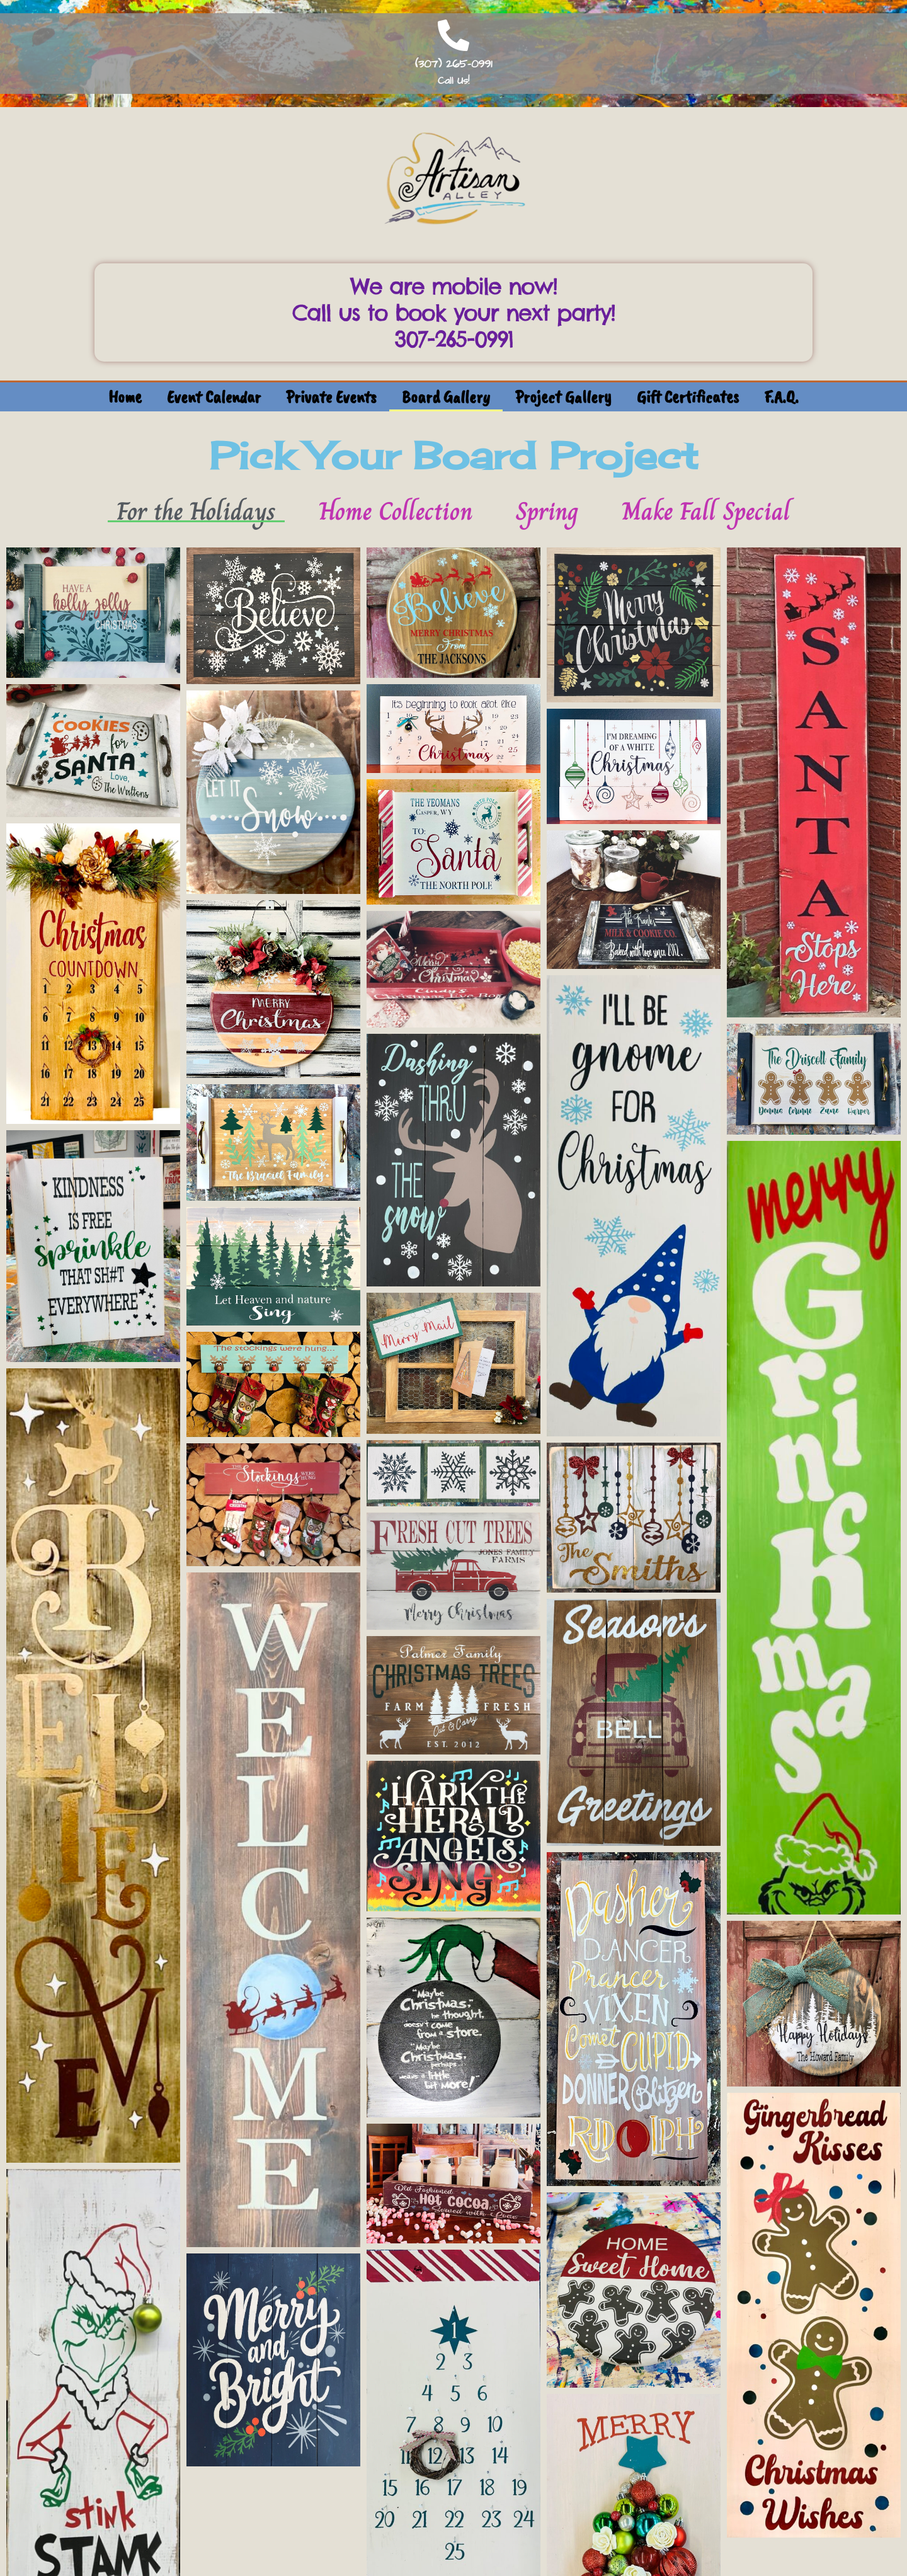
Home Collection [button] (396, 511)
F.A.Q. (781, 397)
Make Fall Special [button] (706, 511)
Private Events (331, 397)
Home (125, 397)
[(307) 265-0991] (453, 35)
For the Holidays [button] (196, 511)
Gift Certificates (688, 397)
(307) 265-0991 (453, 64)
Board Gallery (446, 397)
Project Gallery (563, 397)
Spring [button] (547, 511)
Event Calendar (214, 397)
